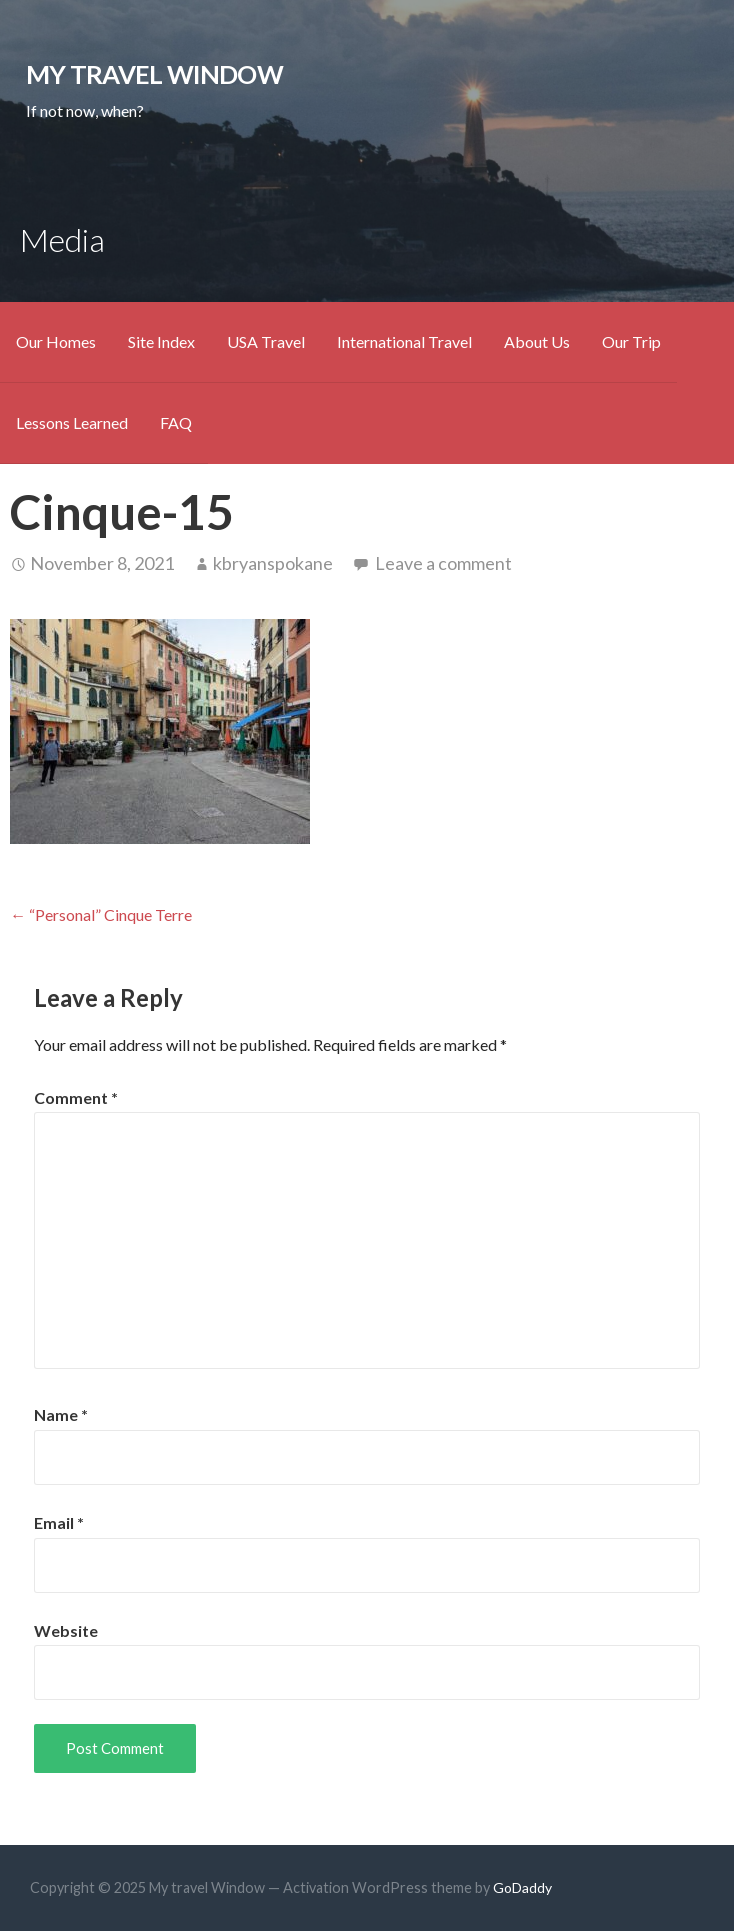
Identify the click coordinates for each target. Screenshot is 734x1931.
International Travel (404, 341)
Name (61, 1414)
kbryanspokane (273, 563)
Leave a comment (443, 563)
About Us (537, 341)
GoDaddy (522, 1887)
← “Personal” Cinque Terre (101, 914)
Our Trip (631, 341)
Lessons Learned (72, 422)
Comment (76, 1097)
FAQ (176, 422)
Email (59, 1522)
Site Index (161, 341)
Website (66, 1630)
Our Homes (56, 341)
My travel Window (154, 74)
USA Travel (266, 341)
